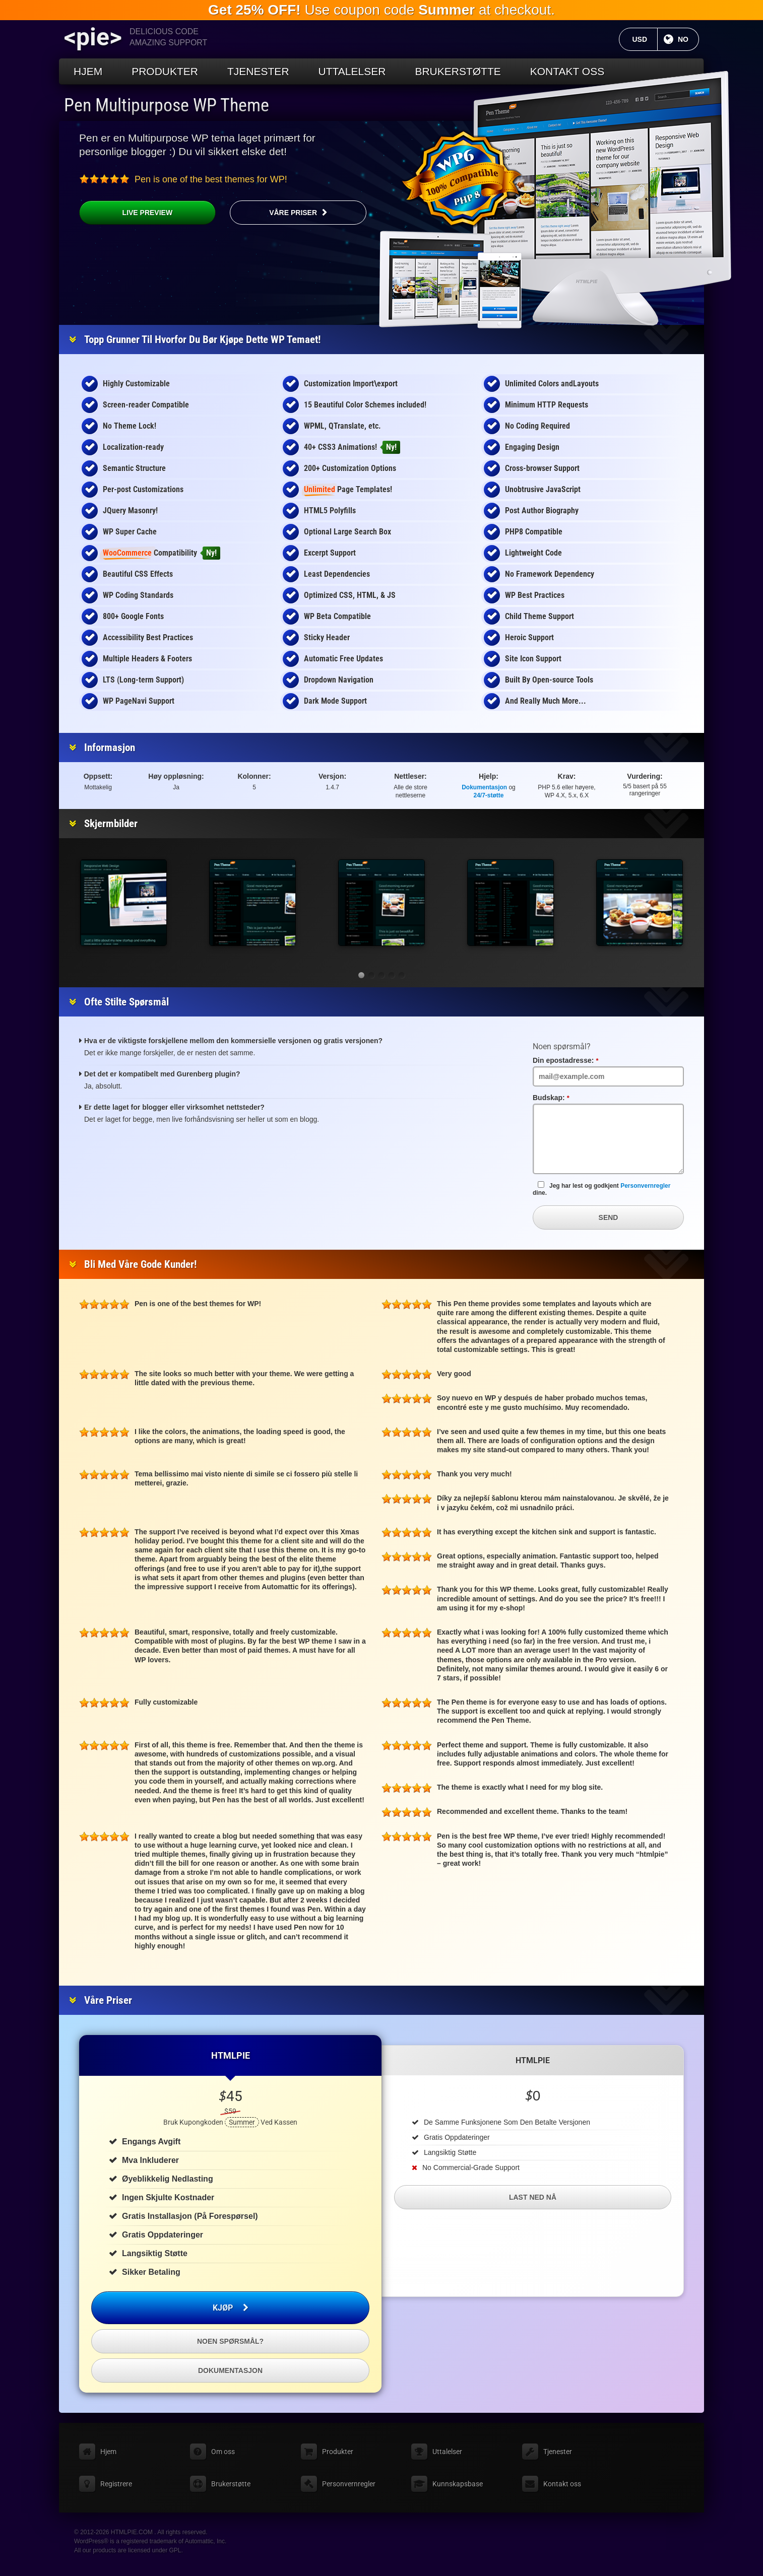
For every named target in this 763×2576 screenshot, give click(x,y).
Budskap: (572, 1098)
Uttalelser (352, 71)
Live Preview (125, 212)
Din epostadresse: (586, 1060)
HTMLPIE (230, 2055)
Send (608, 1217)
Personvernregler (645, 1185)
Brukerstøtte (457, 71)
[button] (361, 975)
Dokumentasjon (484, 787)
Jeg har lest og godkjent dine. (601, 1188)
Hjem (88, 71)
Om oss (223, 2452)
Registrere (116, 2484)
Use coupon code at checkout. (381, 10)
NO (688, 39)
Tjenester (258, 71)
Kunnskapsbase (457, 2484)
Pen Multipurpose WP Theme (166, 105)
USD (645, 39)
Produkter (165, 71)
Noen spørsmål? (230, 2341)
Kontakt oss (567, 71)
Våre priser (293, 213)
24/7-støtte (489, 795)
